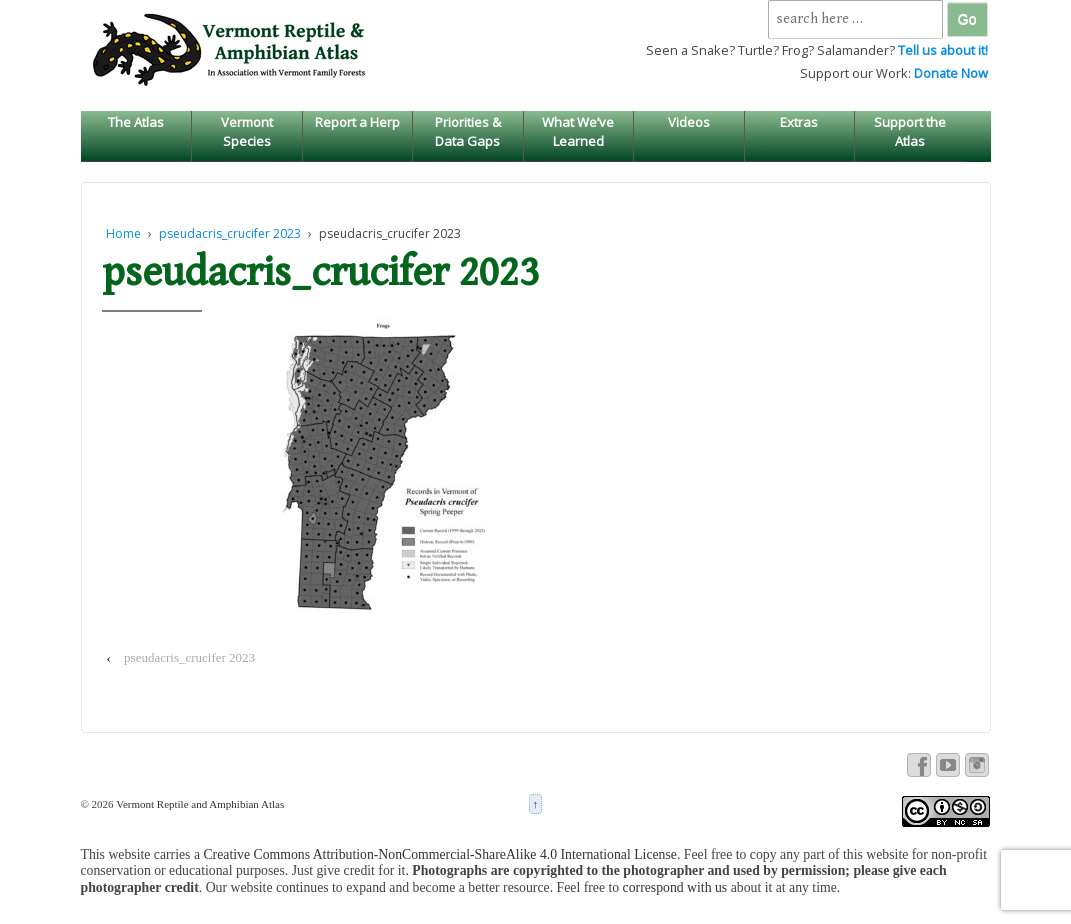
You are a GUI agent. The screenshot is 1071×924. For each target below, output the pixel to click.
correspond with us (675, 887)
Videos (689, 122)
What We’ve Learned (578, 131)
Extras (799, 122)
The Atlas (136, 122)
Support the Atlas (910, 131)
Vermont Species (247, 131)
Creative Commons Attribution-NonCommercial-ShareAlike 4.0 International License (440, 854)
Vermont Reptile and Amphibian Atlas (199, 804)
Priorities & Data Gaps (468, 131)
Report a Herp (357, 122)
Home (123, 233)
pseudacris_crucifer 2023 (230, 233)
